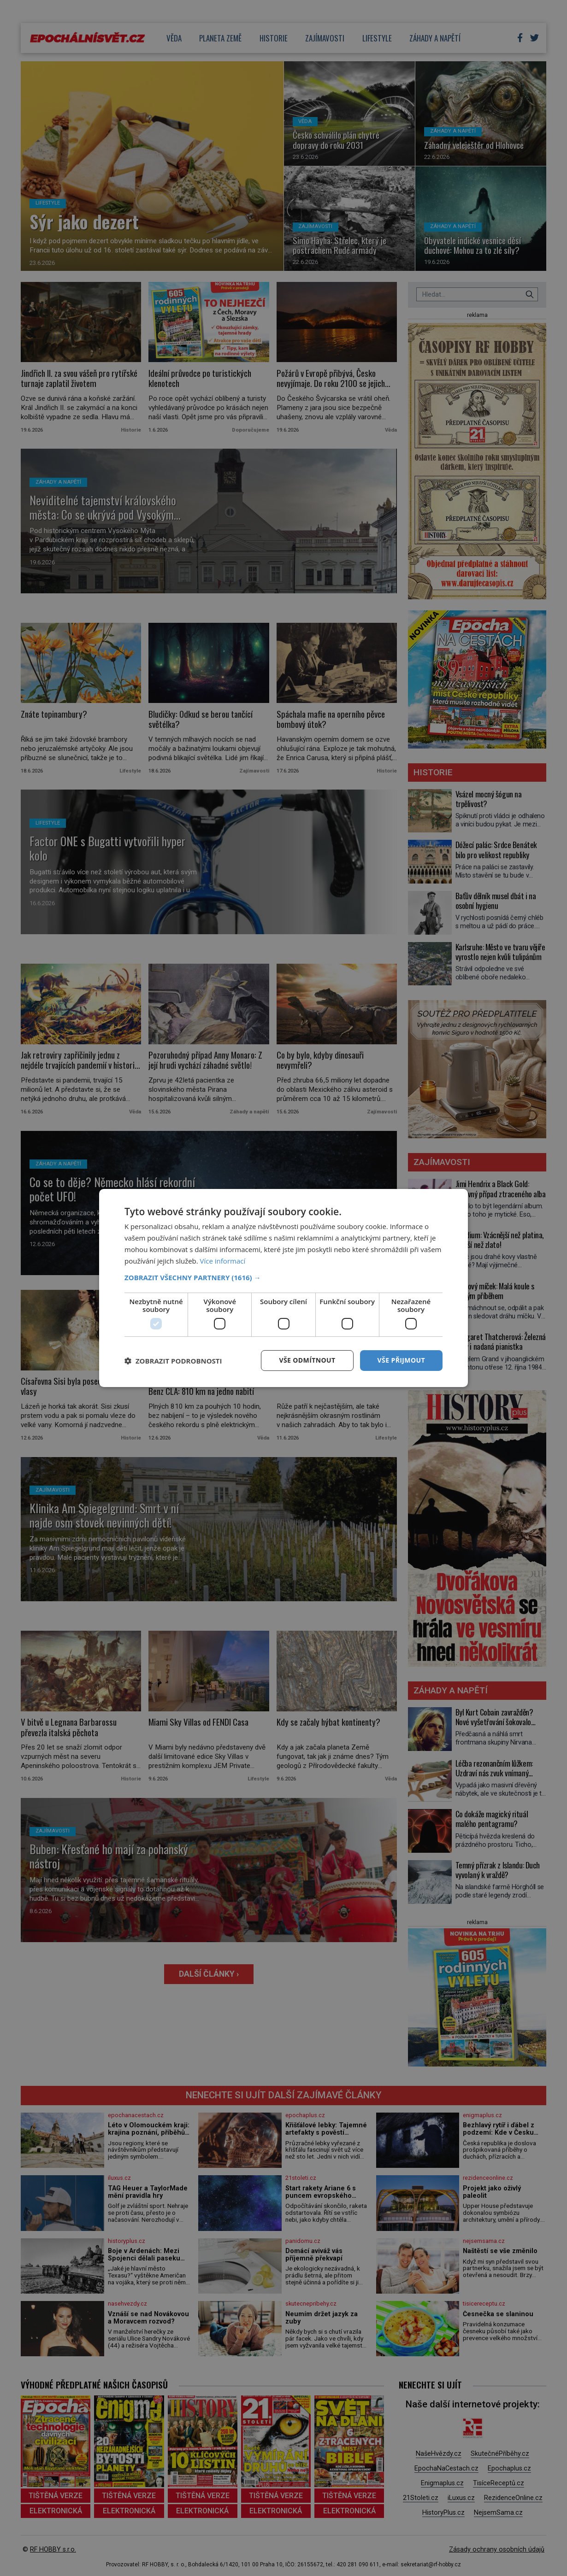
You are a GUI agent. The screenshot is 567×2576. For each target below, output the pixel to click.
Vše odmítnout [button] (307, 1360)
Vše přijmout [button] (401, 1360)
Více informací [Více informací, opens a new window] (223, 1260)
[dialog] (283, 1288)
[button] (283, 1277)
